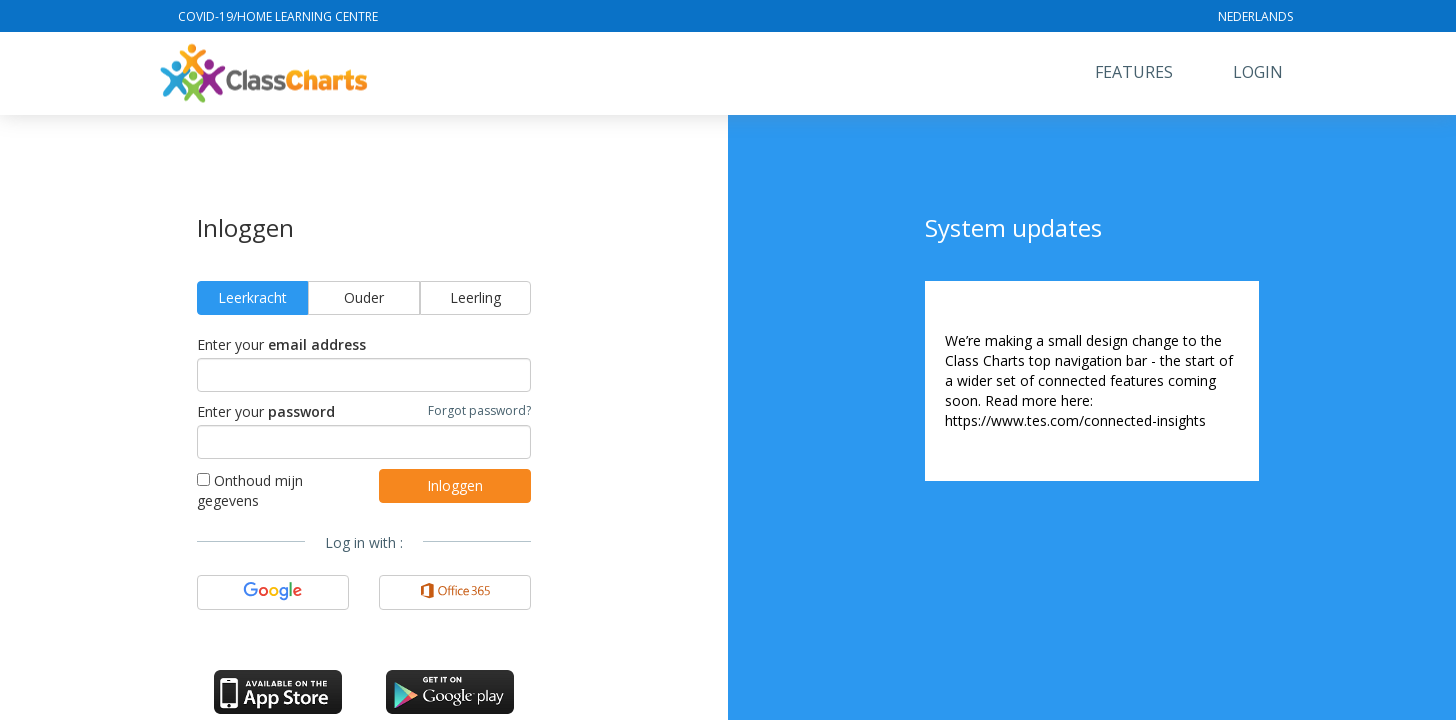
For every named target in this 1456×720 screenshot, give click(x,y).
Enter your (281, 344)
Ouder (364, 297)
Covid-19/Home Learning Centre (278, 16)
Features (1134, 72)
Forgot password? (479, 410)
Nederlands (1255, 16)
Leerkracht (252, 297)
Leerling (475, 297)
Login (1258, 72)
